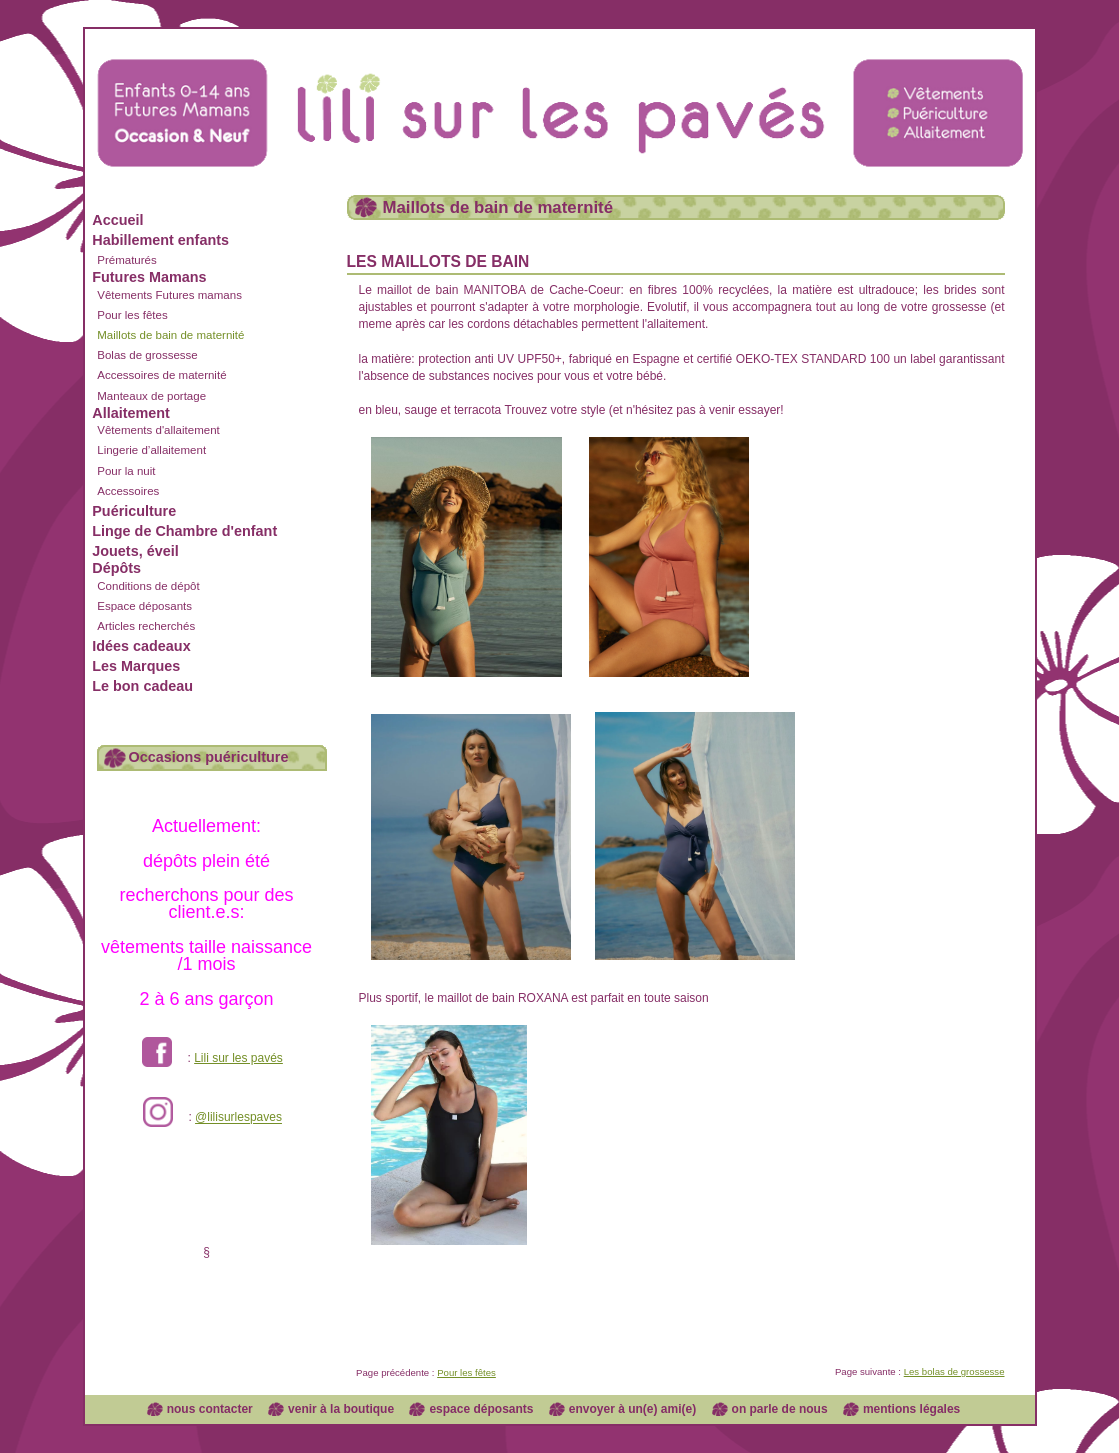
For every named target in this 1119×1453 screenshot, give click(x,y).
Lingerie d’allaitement (151, 450)
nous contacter (210, 1409)
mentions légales (911, 1409)
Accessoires (128, 491)
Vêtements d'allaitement (158, 430)
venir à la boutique (341, 1409)
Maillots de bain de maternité (170, 335)
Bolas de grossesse (147, 355)
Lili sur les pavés (238, 1058)
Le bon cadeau (142, 686)
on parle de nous (780, 1409)
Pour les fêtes (132, 315)
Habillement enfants (160, 240)
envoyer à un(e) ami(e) (632, 1409)
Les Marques (136, 666)
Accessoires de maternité (161, 375)
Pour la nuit (126, 471)
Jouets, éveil (135, 551)
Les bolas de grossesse (954, 1371)
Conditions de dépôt (148, 586)
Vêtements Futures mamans (169, 295)
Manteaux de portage (151, 396)
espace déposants (481, 1409)
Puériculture (134, 511)
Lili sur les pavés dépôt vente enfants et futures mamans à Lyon (560, 93)
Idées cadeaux (141, 646)
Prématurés (127, 260)
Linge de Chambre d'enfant (184, 531)
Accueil (117, 220)
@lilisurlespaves (238, 1118)
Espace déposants (144, 606)
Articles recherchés (146, 626)
